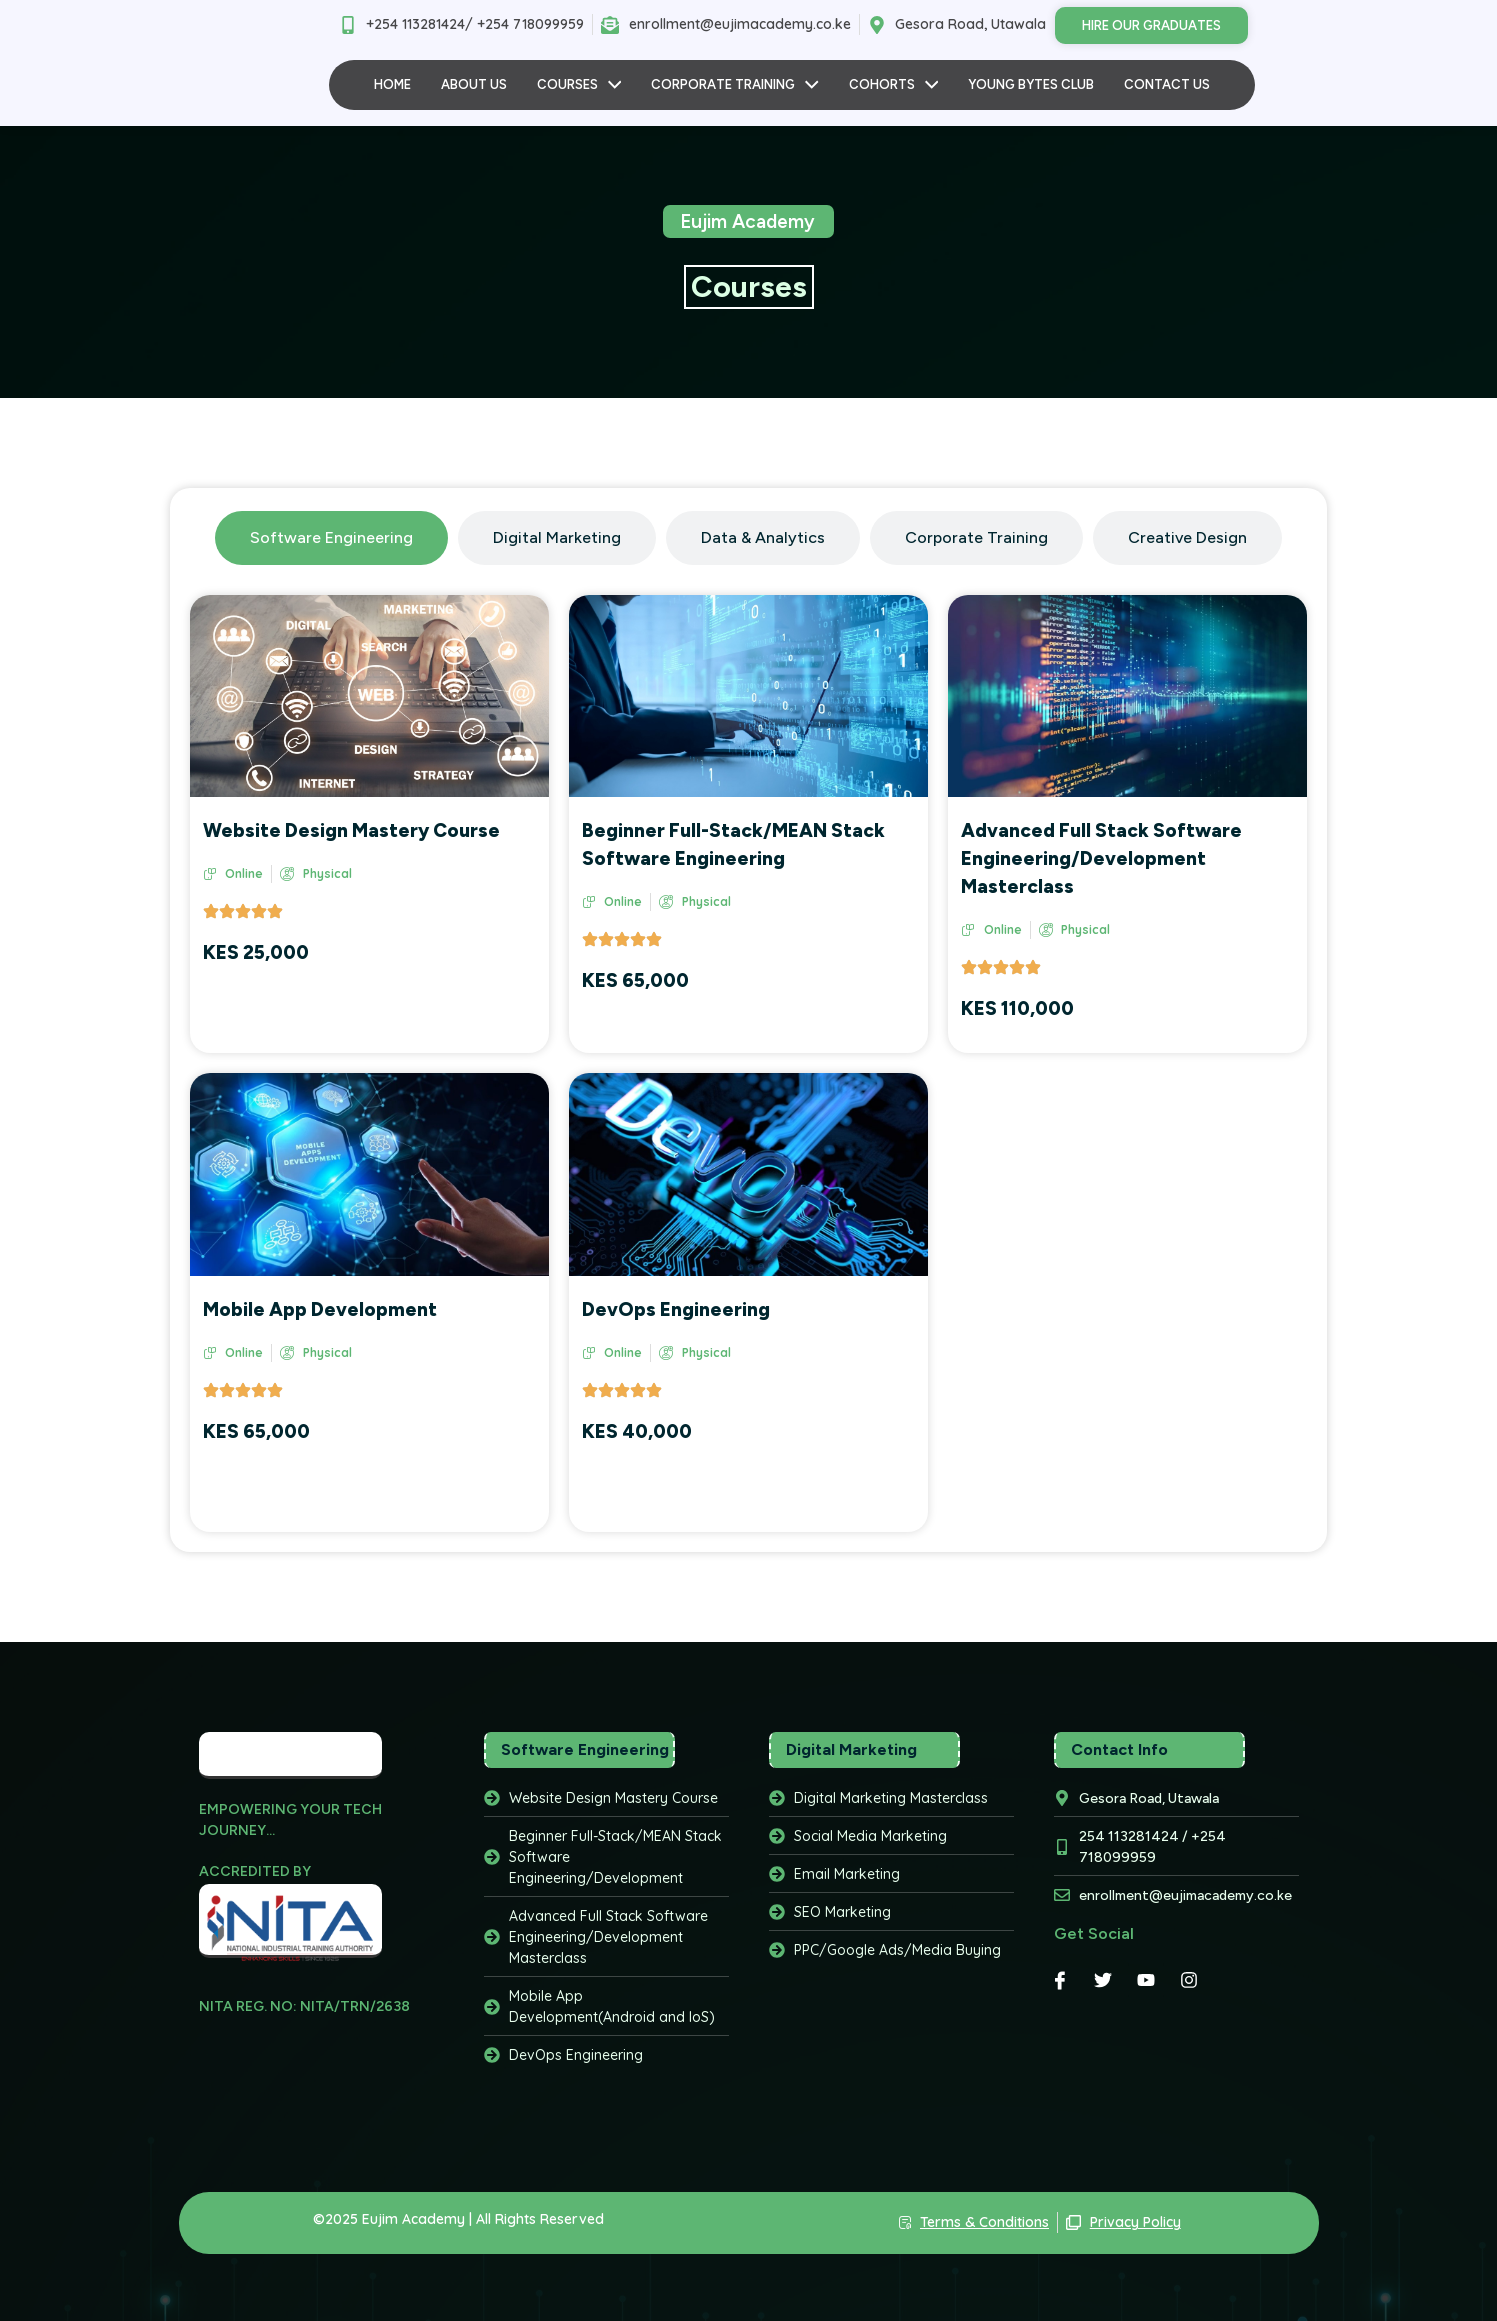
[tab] (331, 538)
